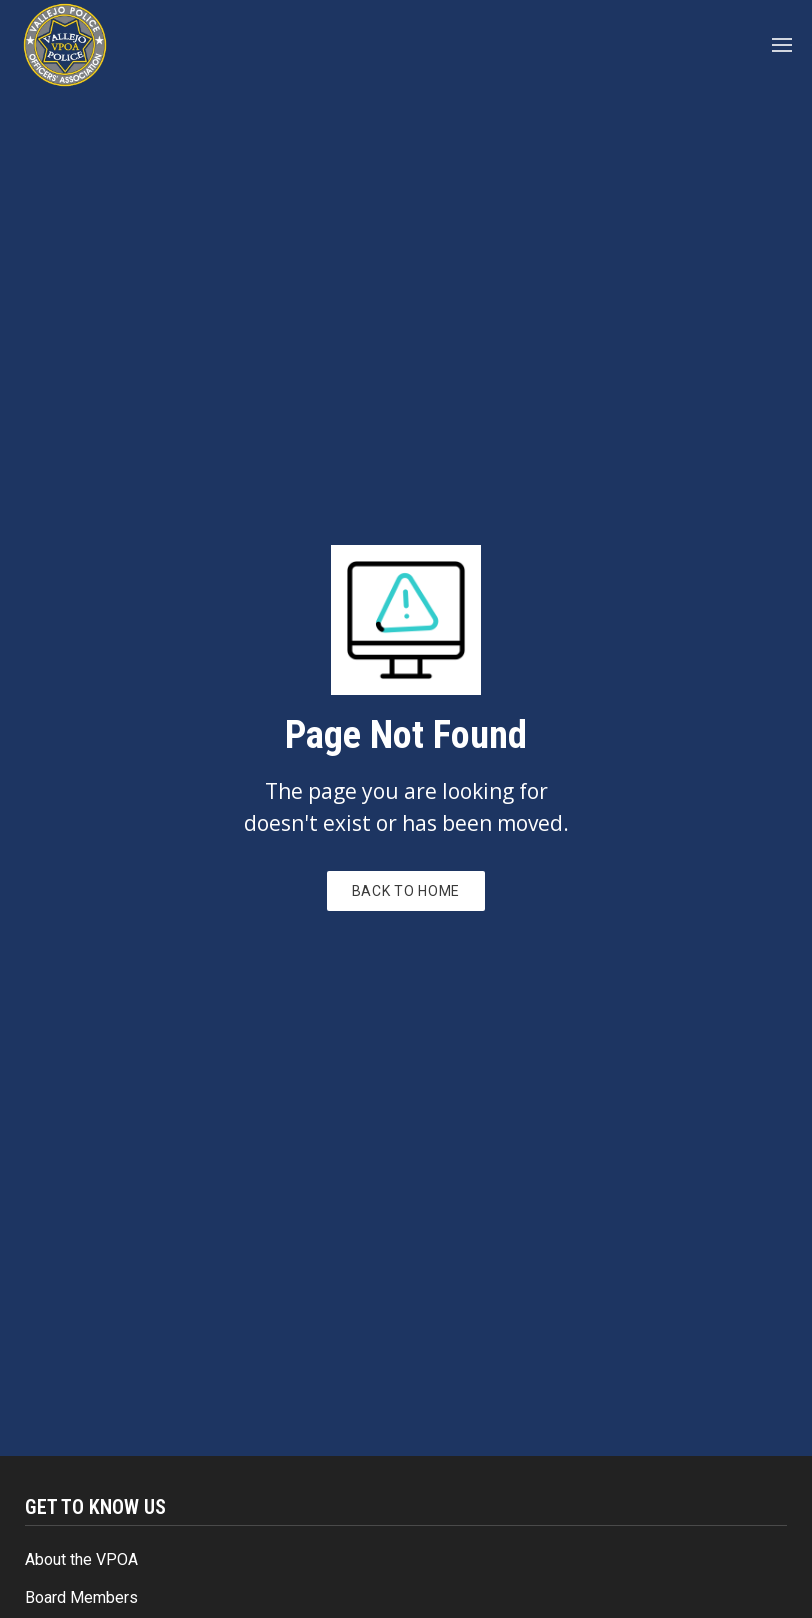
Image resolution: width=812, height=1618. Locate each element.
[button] (783, 45)
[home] (65, 45)
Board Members (81, 1597)
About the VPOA (81, 1559)
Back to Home (406, 891)
